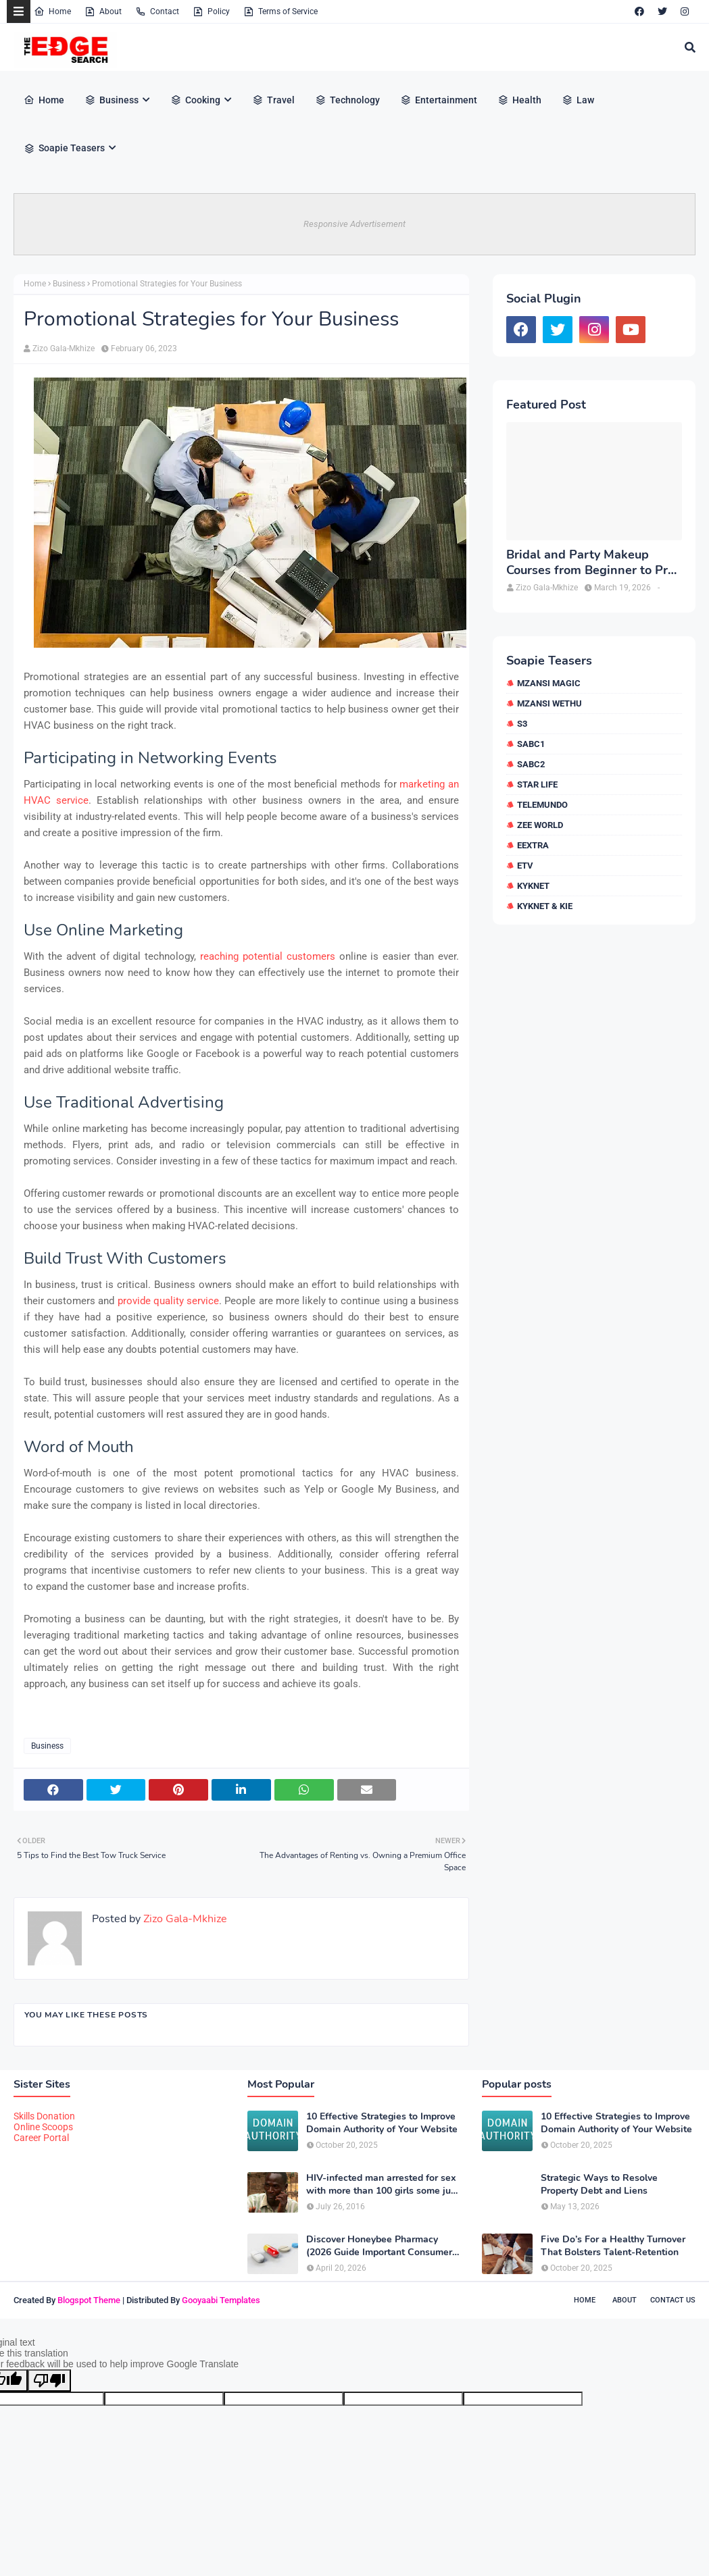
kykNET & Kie (544, 906)
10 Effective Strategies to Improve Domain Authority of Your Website (382, 2123)
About (103, 11)
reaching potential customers (267, 956)
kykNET (533, 886)
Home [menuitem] (44, 100)
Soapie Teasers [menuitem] (64, 148)
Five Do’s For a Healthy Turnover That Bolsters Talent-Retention (613, 2246)
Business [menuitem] (111, 100)
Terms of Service (280, 11)
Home (52, 11)
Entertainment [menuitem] (438, 100)
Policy (211, 11)
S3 (522, 724)
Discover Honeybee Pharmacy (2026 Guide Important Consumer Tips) (379, 2246)
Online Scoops (43, 2126)
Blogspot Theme (88, 2300)
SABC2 (531, 764)
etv (525, 865)
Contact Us (672, 2300)
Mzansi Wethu (549, 703)
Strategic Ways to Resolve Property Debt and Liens (599, 2184)
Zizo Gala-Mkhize (63, 348)
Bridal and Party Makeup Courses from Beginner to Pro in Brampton (590, 563)
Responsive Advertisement (354, 224)
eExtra (533, 845)
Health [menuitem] (519, 100)
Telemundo (542, 805)
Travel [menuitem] (273, 100)
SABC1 (531, 744)
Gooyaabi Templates (221, 2300)
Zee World (540, 825)
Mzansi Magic (549, 683)
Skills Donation (44, 2116)
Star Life (537, 784)
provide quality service (168, 1301)
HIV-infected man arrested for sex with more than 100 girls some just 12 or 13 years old (382, 2184)
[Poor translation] (49, 2380)
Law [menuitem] (578, 100)
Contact (157, 11)
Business (69, 283)
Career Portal (41, 2137)
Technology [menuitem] (347, 100)
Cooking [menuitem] (195, 100)
